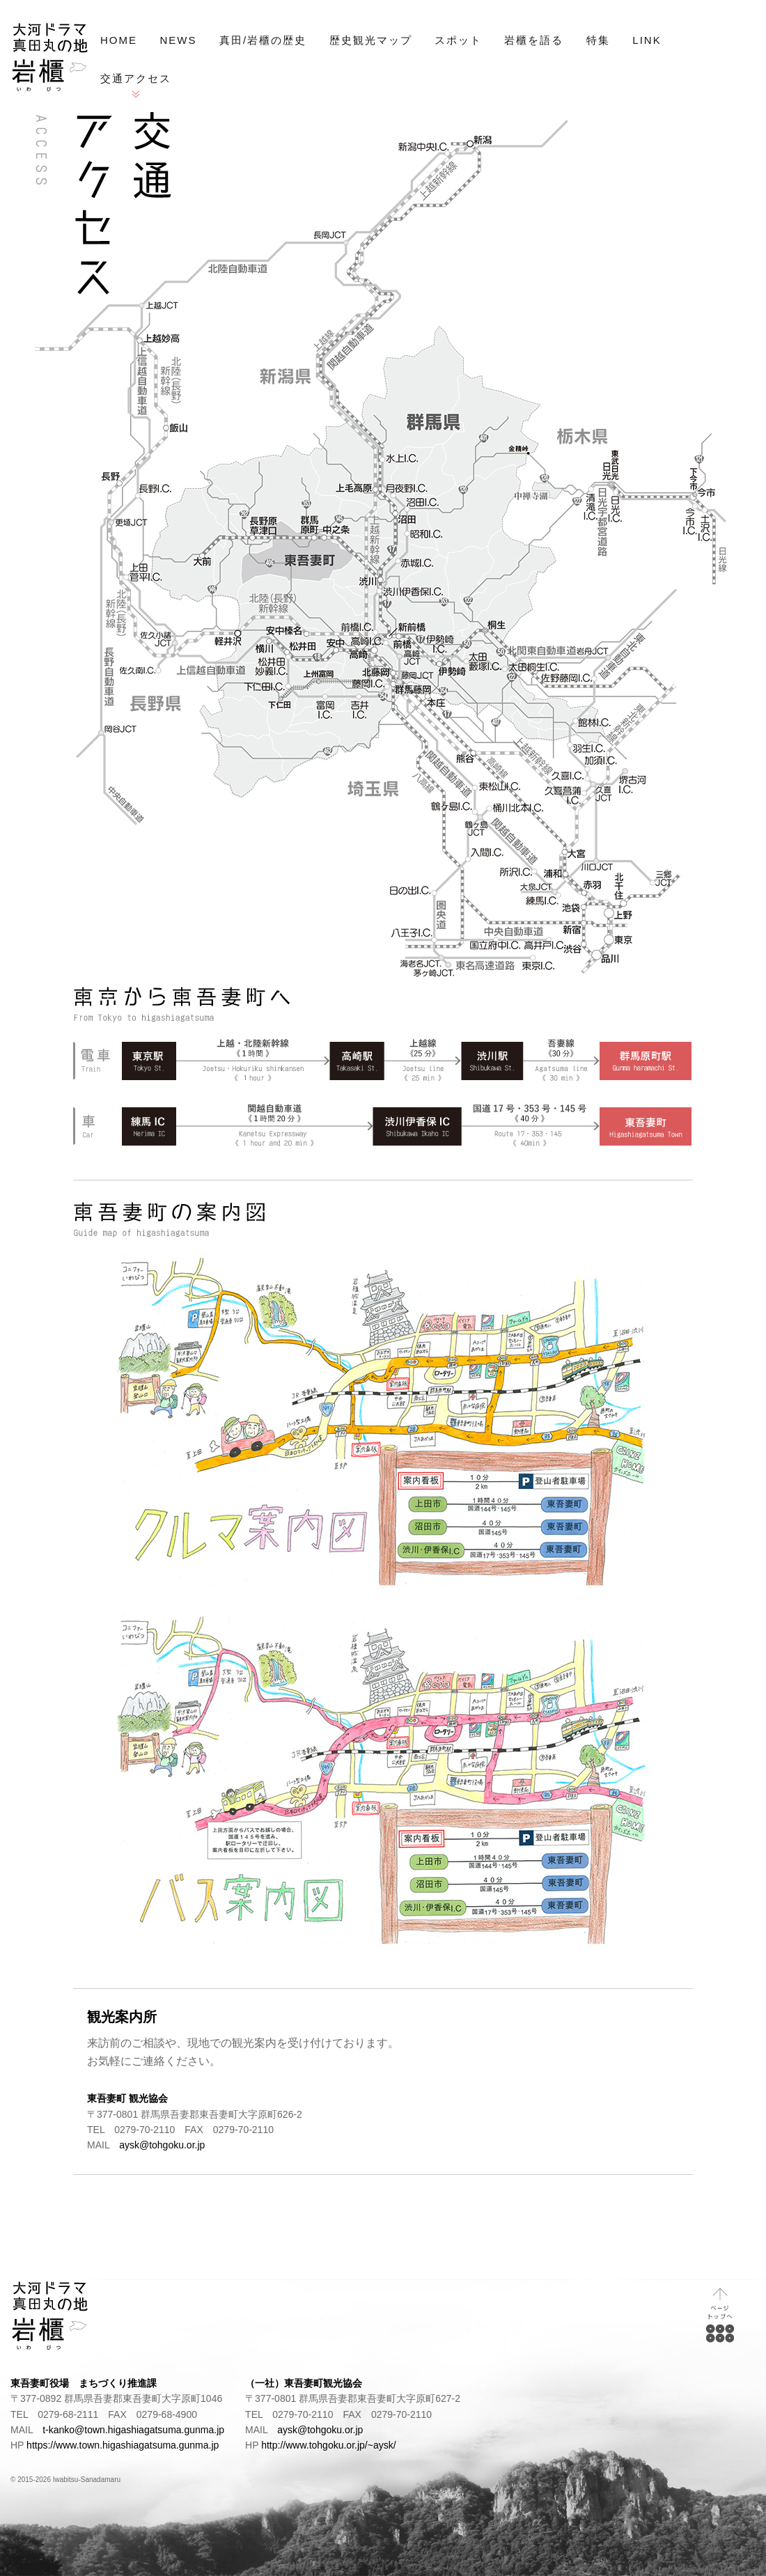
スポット (458, 40)
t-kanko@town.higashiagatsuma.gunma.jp (133, 2429)
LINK (646, 40)
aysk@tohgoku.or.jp (162, 2144)
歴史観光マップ (370, 40)
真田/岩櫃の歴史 (262, 40)
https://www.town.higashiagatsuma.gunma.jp (122, 2445)
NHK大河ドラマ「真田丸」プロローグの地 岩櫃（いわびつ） (50, 57)
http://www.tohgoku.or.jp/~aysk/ (328, 2445)
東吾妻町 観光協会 (127, 2098)
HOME (118, 40)
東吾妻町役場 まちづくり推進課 (83, 2383)
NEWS (177, 40)
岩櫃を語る (533, 40)
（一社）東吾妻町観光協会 (303, 2383)
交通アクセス (135, 78)
